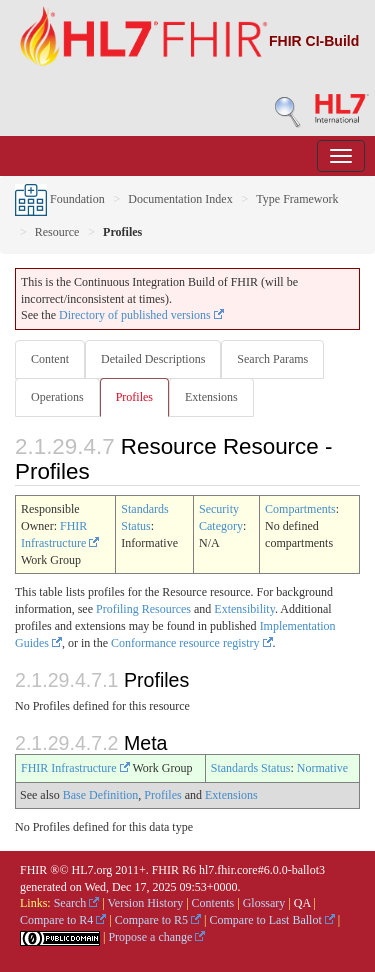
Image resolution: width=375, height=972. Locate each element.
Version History (146, 903)
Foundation (60, 199)
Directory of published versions (141, 315)
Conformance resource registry (192, 643)
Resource (57, 232)
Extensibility (244, 609)
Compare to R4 (63, 920)
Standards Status (251, 768)
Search (77, 903)
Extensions (211, 397)
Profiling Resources (143, 609)
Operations (57, 397)
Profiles (134, 397)
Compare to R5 (158, 920)
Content (50, 359)
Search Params (272, 359)
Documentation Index (180, 199)
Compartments (300, 509)
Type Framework (297, 199)
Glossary (264, 903)
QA (302, 903)
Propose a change (156, 937)
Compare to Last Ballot (271, 920)
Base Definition (101, 795)
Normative (322, 768)
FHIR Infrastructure (75, 768)
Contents (213, 903)
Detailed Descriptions (153, 359)
